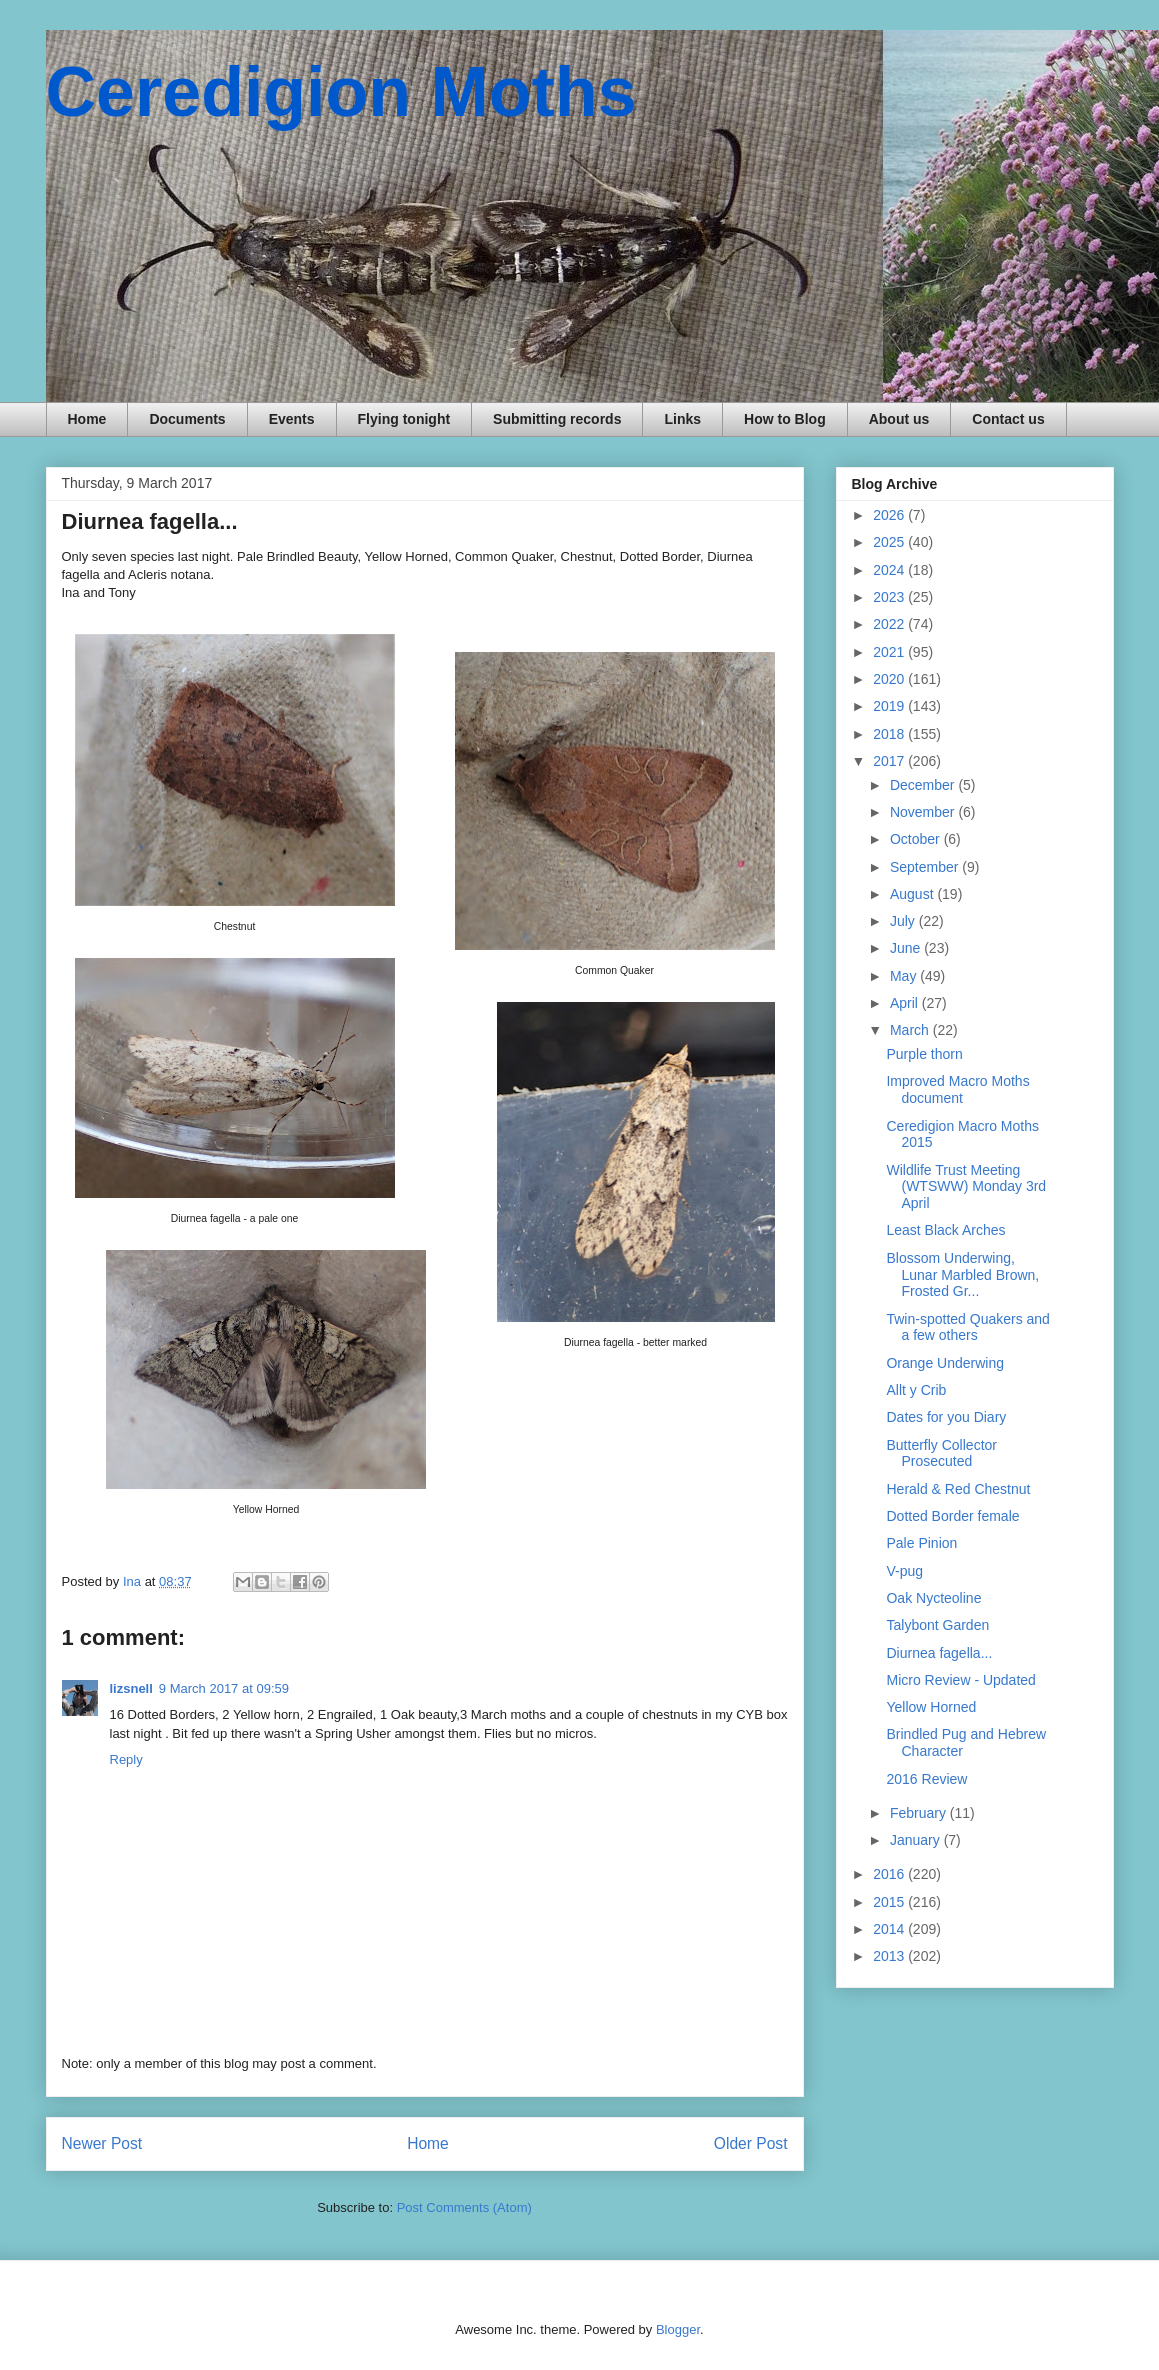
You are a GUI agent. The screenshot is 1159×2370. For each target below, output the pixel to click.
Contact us (1008, 419)
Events (292, 419)
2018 (890, 734)
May (905, 976)
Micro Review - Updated (960, 1680)
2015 (890, 1902)
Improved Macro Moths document (957, 1089)
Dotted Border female (952, 1516)
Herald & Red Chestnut (958, 1489)
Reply (126, 1759)
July (904, 921)
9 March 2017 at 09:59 (224, 1688)
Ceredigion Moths (341, 92)
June (907, 948)
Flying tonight (404, 419)
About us (899, 419)
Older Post (751, 2143)
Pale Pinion (921, 1543)
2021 (890, 652)
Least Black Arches (945, 1230)
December (924, 785)
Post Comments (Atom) (464, 2207)
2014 (890, 1929)
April (906, 1003)
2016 (890, 1874)
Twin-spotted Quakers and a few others (967, 1327)
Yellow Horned (931, 1707)
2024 (890, 570)
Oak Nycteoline (933, 1598)
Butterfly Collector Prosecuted (941, 1453)
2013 (890, 1956)
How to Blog (785, 419)
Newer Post (102, 2143)
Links (682, 419)
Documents (187, 419)
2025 (890, 542)
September (926, 867)
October (917, 839)
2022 (890, 624)
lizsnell (131, 1688)
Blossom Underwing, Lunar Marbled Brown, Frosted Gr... (962, 1275)
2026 (890, 515)
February (920, 1813)
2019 (890, 706)
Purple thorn (924, 1054)
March (911, 1030)
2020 (890, 679)
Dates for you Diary (946, 1417)
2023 (890, 597)
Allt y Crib (916, 1390)
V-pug (904, 1571)
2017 (890, 761)
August (913, 894)
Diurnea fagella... (939, 1653)
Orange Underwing (945, 1363)
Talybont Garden (937, 1625)
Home (87, 419)
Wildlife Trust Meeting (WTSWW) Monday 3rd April (966, 1187)
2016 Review (926, 1779)
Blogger (678, 2329)
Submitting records (557, 419)
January (917, 1840)
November (924, 812)
